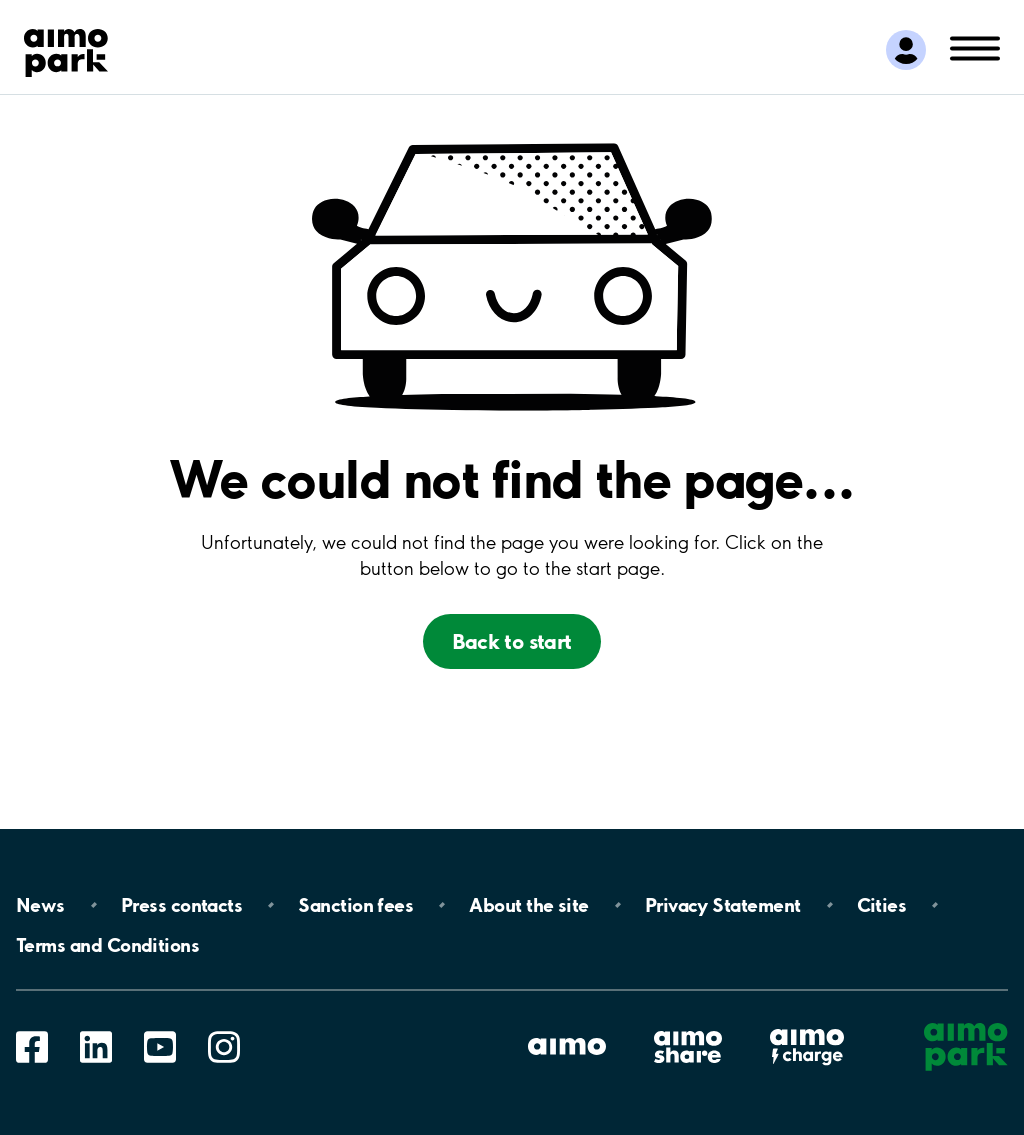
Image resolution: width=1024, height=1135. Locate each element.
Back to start (511, 641)
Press (181, 905)
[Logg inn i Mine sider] (906, 50)
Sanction (355, 905)
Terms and (107, 945)
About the (528, 905)
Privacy (723, 905)
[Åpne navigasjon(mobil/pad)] (975, 47)
